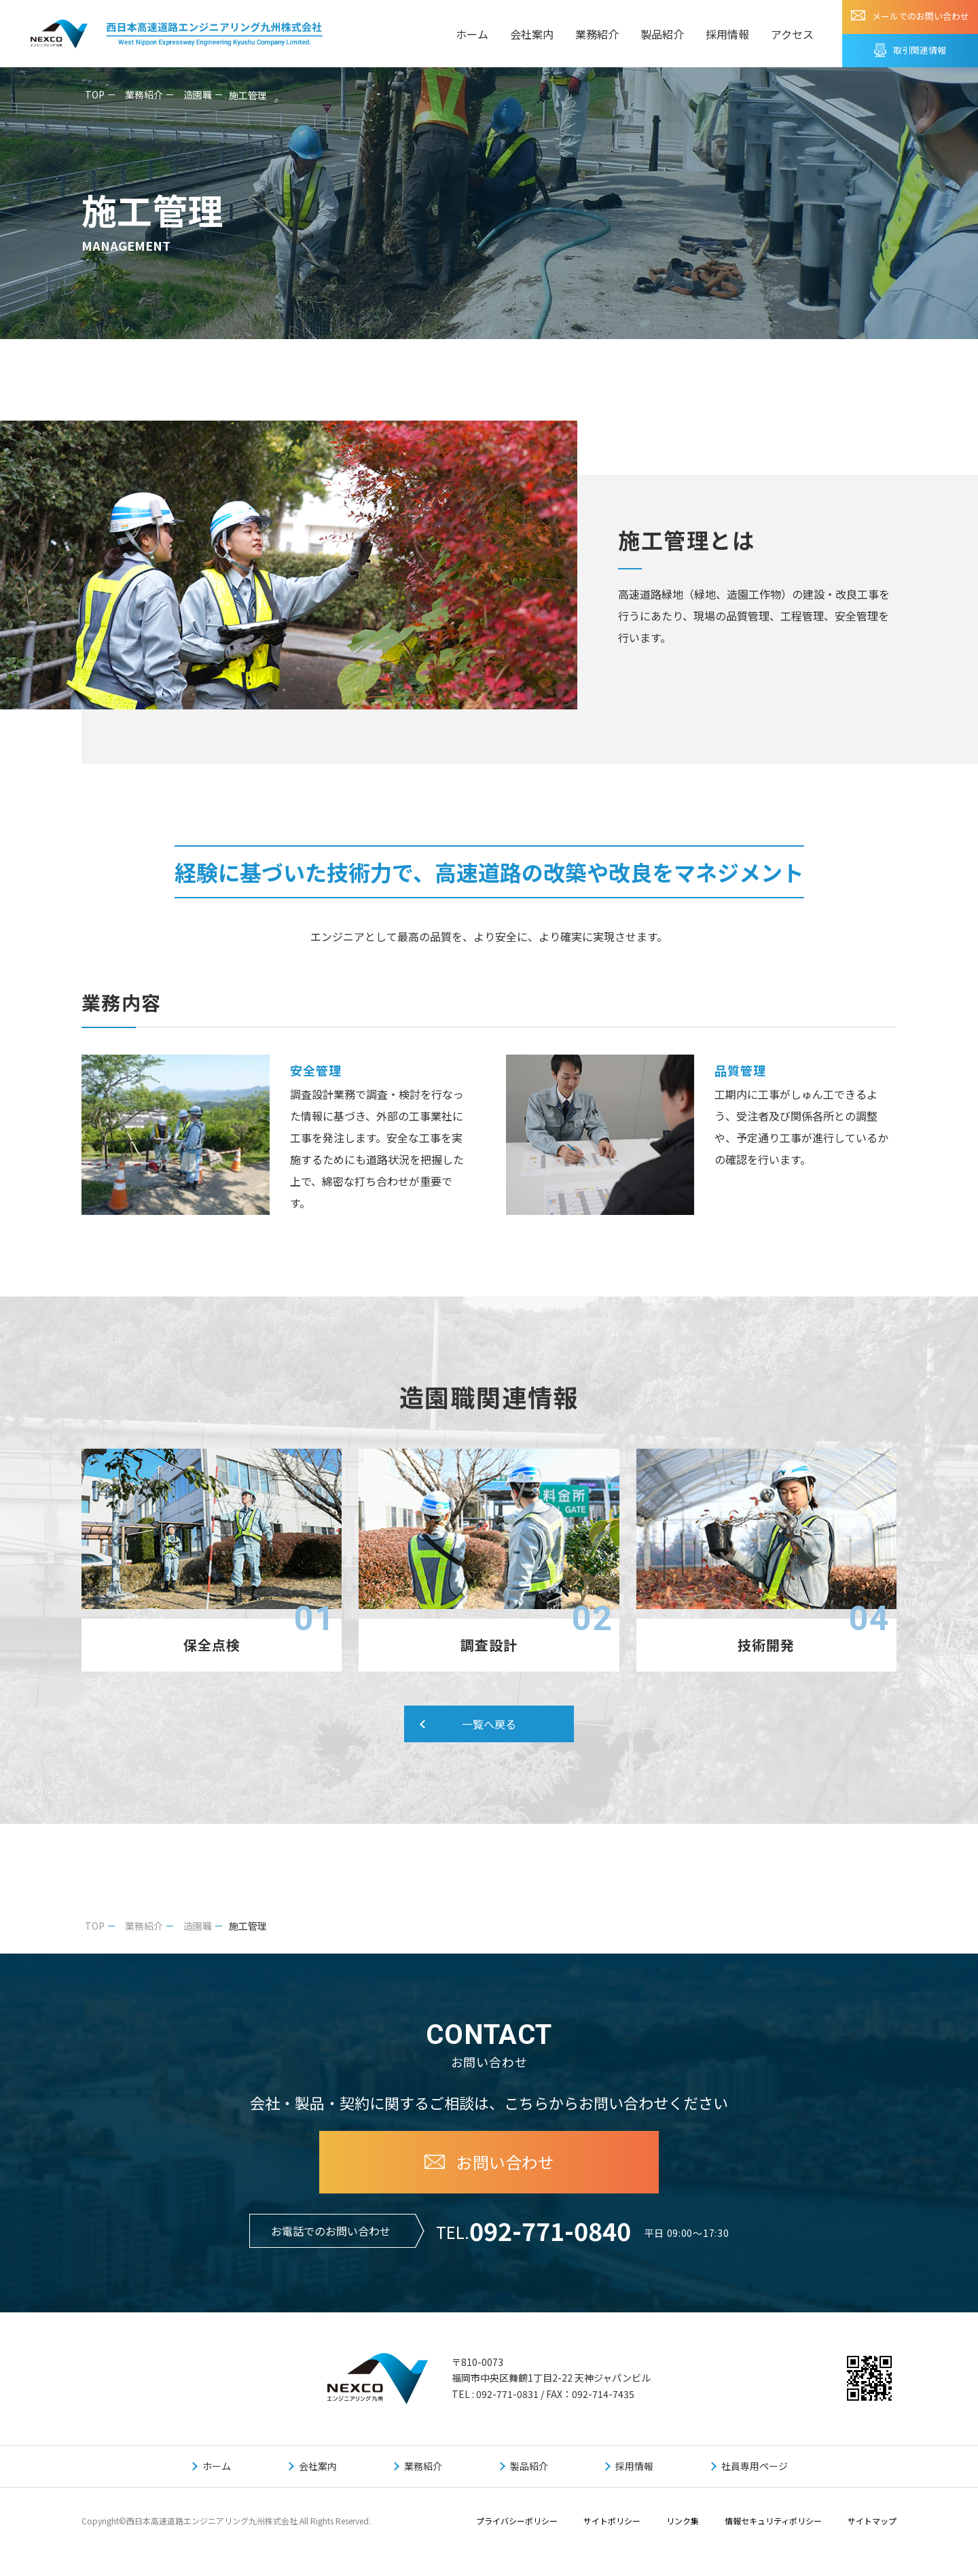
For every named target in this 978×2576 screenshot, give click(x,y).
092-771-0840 (550, 2231)
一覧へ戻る (489, 1724)
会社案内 (532, 34)
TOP (95, 94)
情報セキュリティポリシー (773, 2522)
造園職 (197, 94)
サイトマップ (872, 2522)
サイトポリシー (611, 2522)
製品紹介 (662, 34)
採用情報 (727, 34)
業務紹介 (597, 34)
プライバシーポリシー (517, 2522)
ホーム (472, 34)
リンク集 (682, 2522)
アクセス (792, 34)
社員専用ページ (754, 2467)
